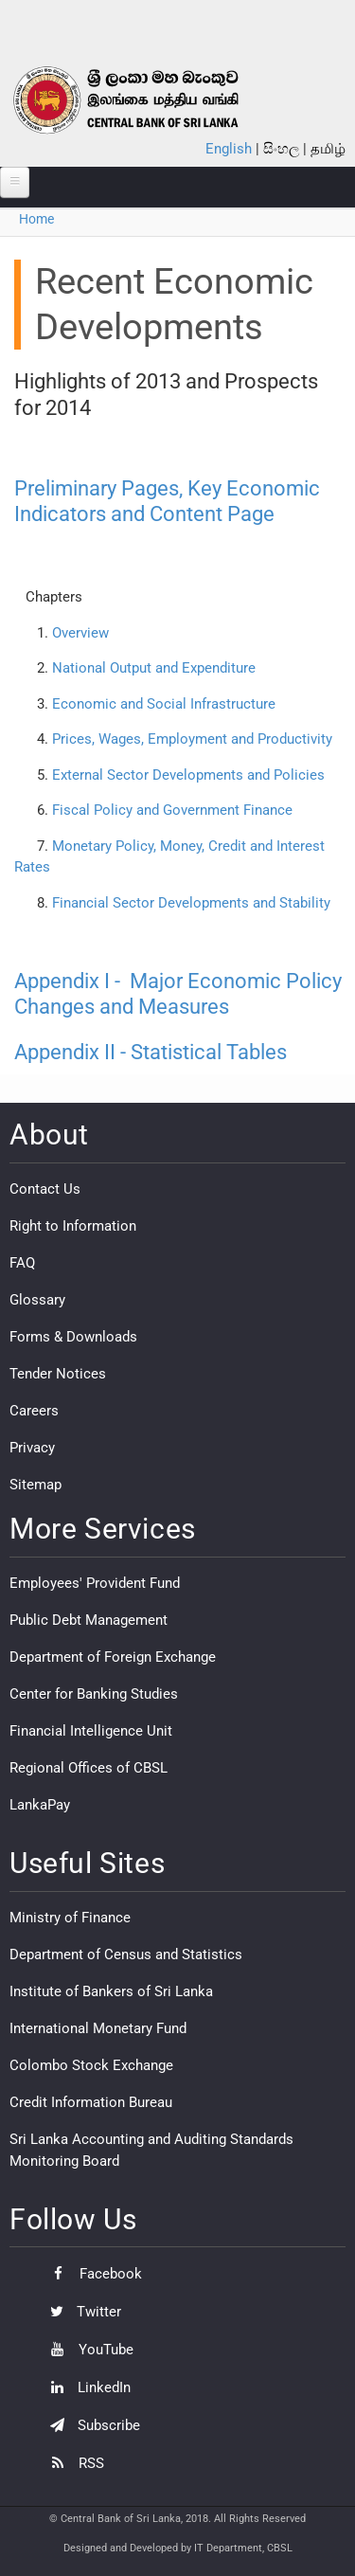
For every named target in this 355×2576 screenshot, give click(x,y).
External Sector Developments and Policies (188, 775)
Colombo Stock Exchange (91, 2065)
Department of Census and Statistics (125, 1954)
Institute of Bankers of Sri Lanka (111, 1991)
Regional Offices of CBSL (88, 1767)
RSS (72, 2463)
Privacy (32, 1447)
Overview (80, 632)
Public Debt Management (88, 1620)
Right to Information (72, 1225)
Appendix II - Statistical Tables (150, 1052)
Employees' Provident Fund (94, 1583)
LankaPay (39, 1804)
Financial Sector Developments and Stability (191, 902)
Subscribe (90, 2425)
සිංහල (281, 148)
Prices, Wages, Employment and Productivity (192, 739)
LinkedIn (86, 2387)
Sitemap (35, 1484)
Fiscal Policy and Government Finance (172, 810)
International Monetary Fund (97, 2028)
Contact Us (44, 1189)
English (228, 148)
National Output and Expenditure (154, 667)
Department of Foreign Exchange (112, 1657)
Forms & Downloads (73, 1336)
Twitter (81, 2311)
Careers (34, 1410)
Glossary (37, 1299)
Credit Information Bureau (90, 2102)
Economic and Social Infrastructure (163, 703)
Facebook (91, 2273)
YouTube (87, 2349)
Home (36, 218)
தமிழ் (328, 148)
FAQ (22, 1262)
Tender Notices (57, 1373)
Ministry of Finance (70, 1917)
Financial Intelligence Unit (90, 1730)
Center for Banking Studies (93, 1693)
